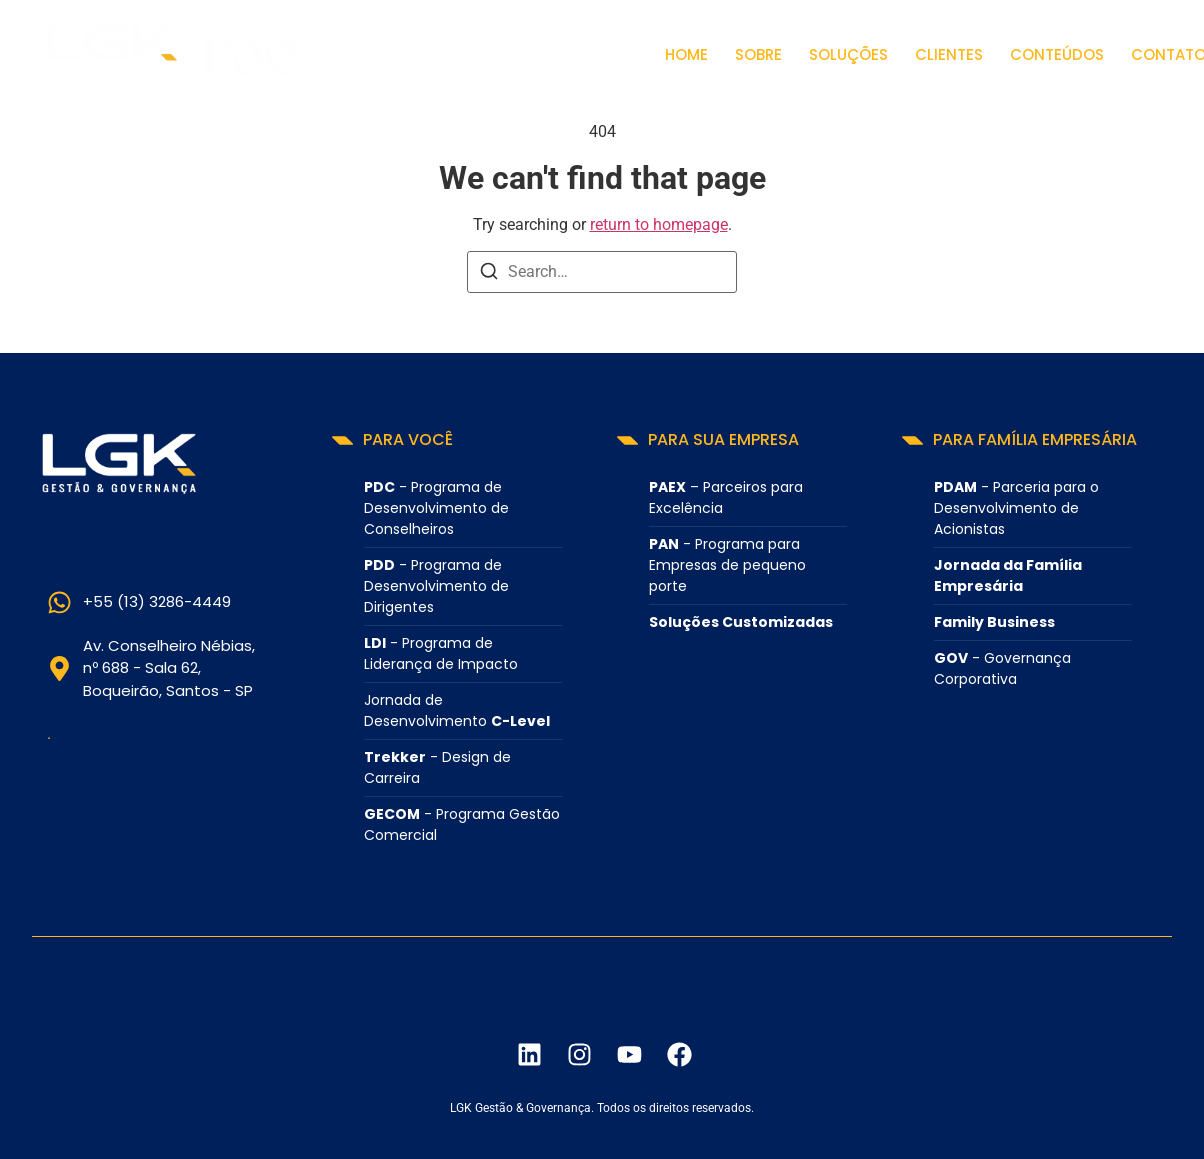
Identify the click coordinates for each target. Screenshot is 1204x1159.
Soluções (848, 54)
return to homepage (659, 224)
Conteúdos (1057, 54)
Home (686, 54)
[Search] (489, 274)
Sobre (758, 54)
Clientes (949, 54)
